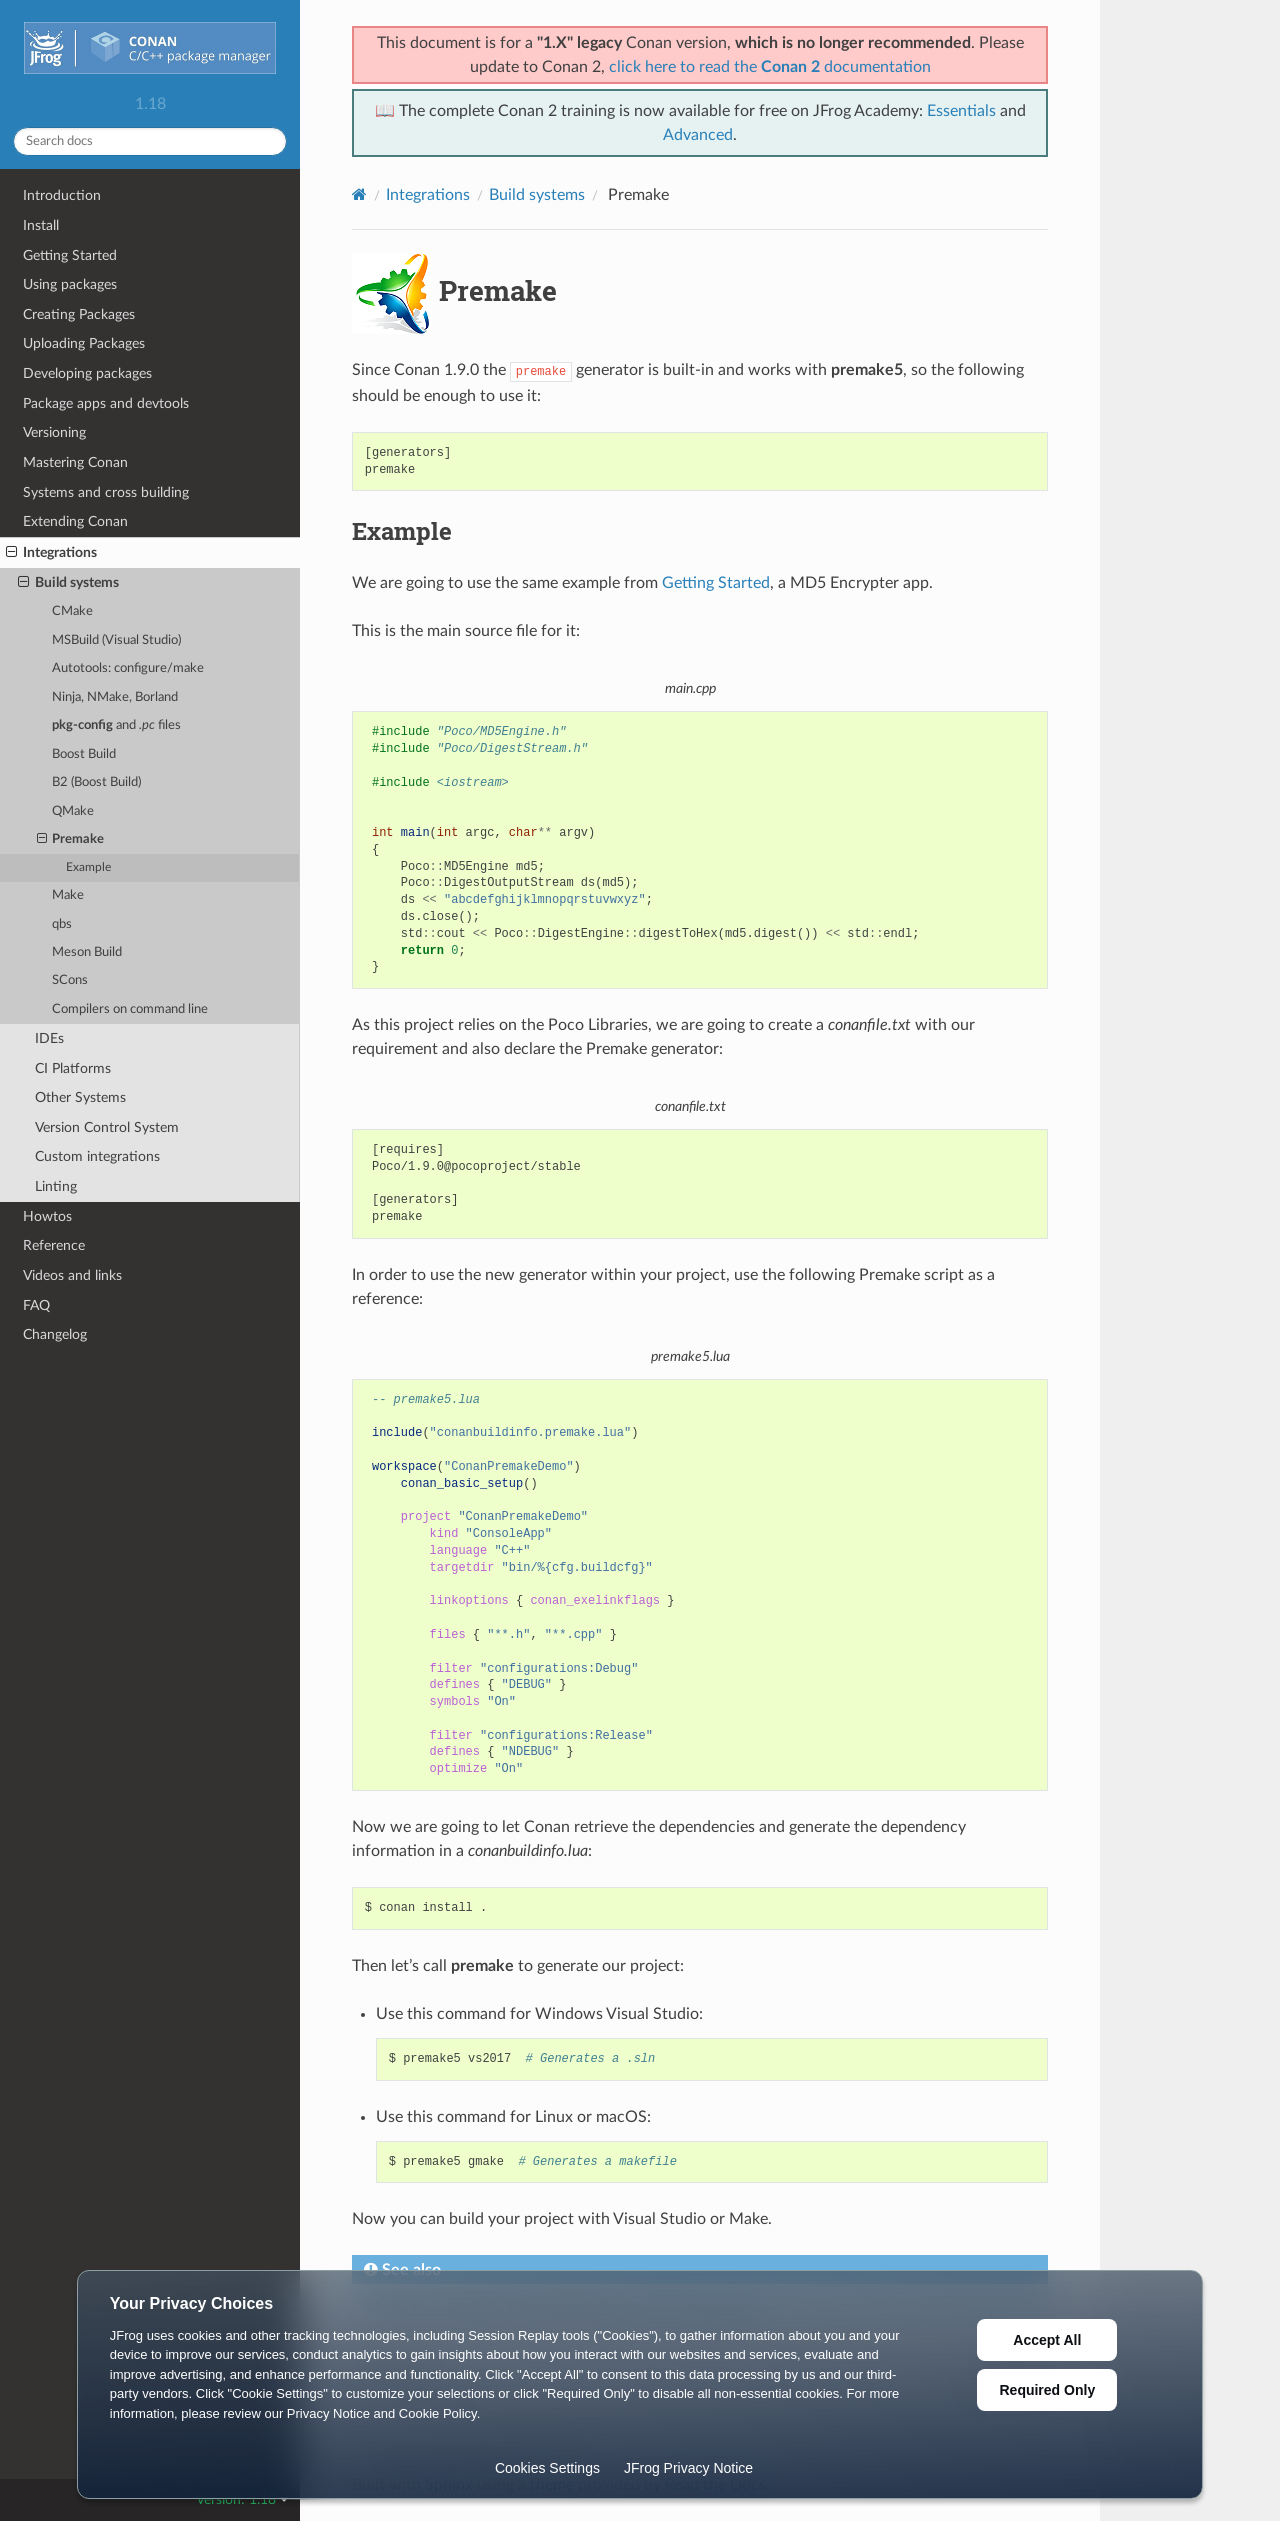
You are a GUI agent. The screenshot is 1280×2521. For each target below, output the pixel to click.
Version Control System (107, 1127)
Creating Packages (79, 314)
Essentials (961, 111)
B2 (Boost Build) (96, 782)
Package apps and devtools (106, 403)
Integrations (51, 553)
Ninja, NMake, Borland (115, 697)
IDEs (49, 1038)
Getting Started (70, 255)
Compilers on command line (130, 1009)
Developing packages (87, 373)
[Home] (359, 194)
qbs (62, 924)
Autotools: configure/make (128, 668)
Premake (71, 840)
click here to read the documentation (770, 67)
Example (88, 867)
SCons (70, 980)
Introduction (62, 195)
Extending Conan (75, 521)
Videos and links (72, 1275)
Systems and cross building (106, 492)
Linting (56, 1186)
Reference (54, 1245)
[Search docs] (150, 141)
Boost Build (84, 754)
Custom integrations (97, 1156)
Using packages (70, 284)
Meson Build (87, 952)
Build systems (68, 583)
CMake (72, 611)
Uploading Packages (84, 343)
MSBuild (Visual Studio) (116, 640)
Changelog (55, 1334)
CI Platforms (73, 1068)
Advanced (698, 135)
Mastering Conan (75, 462)
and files (116, 725)
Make (68, 895)
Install (41, 225)
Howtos (47, 1216)
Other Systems (80, 1097)
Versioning (54, 432)
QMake (73, 811)
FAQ (36, 1305)
